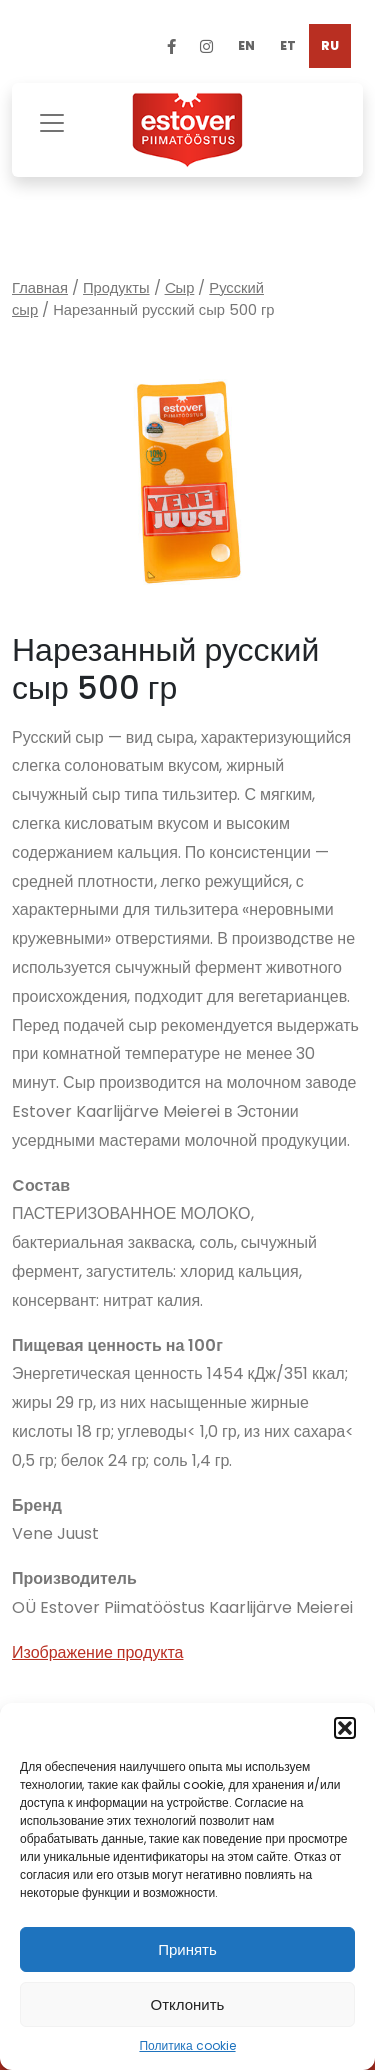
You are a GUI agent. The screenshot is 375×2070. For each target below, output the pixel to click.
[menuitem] (246, 46)
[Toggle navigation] (52, 120)
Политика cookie (187, 2045)
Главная (40, 288)
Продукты (116, 288)
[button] (345, 1728)
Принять (187, 1949)
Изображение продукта (97, 1652)
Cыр (180, 288)
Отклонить (188, 2004)
